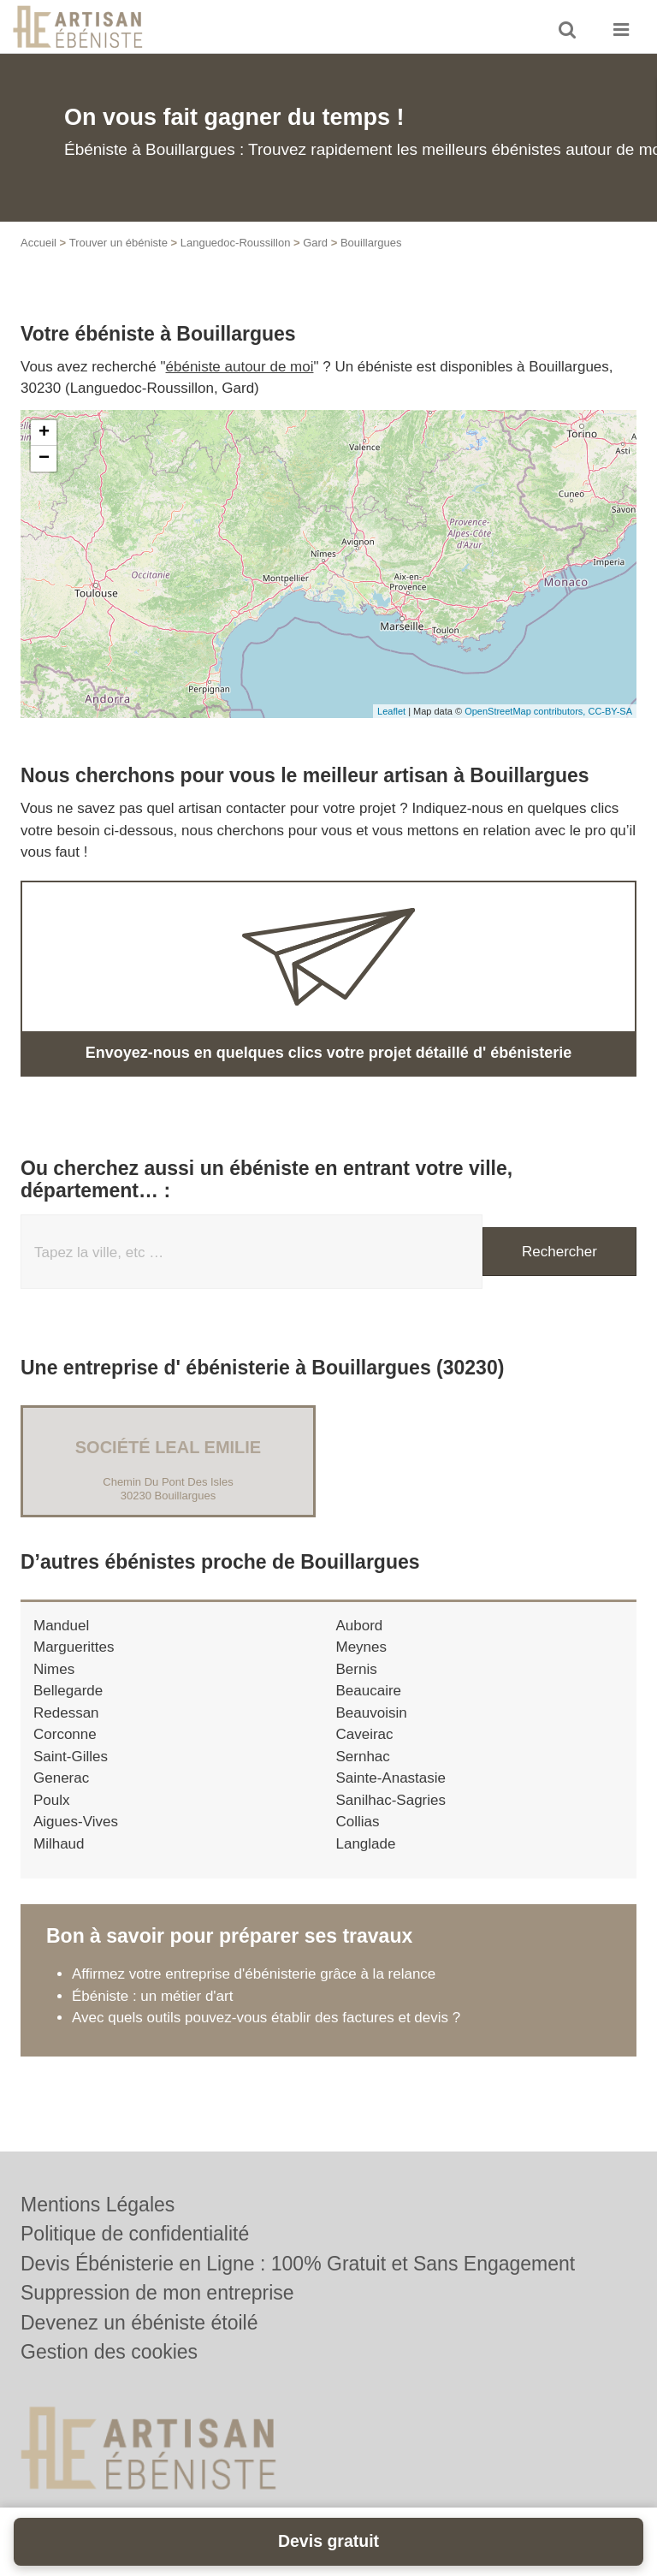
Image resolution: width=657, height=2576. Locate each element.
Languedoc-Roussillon (236, 242)
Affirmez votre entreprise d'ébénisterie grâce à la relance (253, 1974)
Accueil (38, 242)
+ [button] (44, 433)
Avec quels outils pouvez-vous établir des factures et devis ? (266, 2017)
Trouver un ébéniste (118, 242)
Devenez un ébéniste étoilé (139, 2323)
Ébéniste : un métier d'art (152, 1996)
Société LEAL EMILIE (168, 1447)
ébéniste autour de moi (240, 367)
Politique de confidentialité (135, 2234)
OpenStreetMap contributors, (526, 711)
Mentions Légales (98, 2204)
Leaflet (391, 711)
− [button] (44, 459)
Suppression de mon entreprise (157, 2293)
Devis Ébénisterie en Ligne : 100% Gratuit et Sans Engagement (298, 2264)
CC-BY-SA (610, 711)
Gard (315, 242)
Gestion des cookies (109, 2352)
